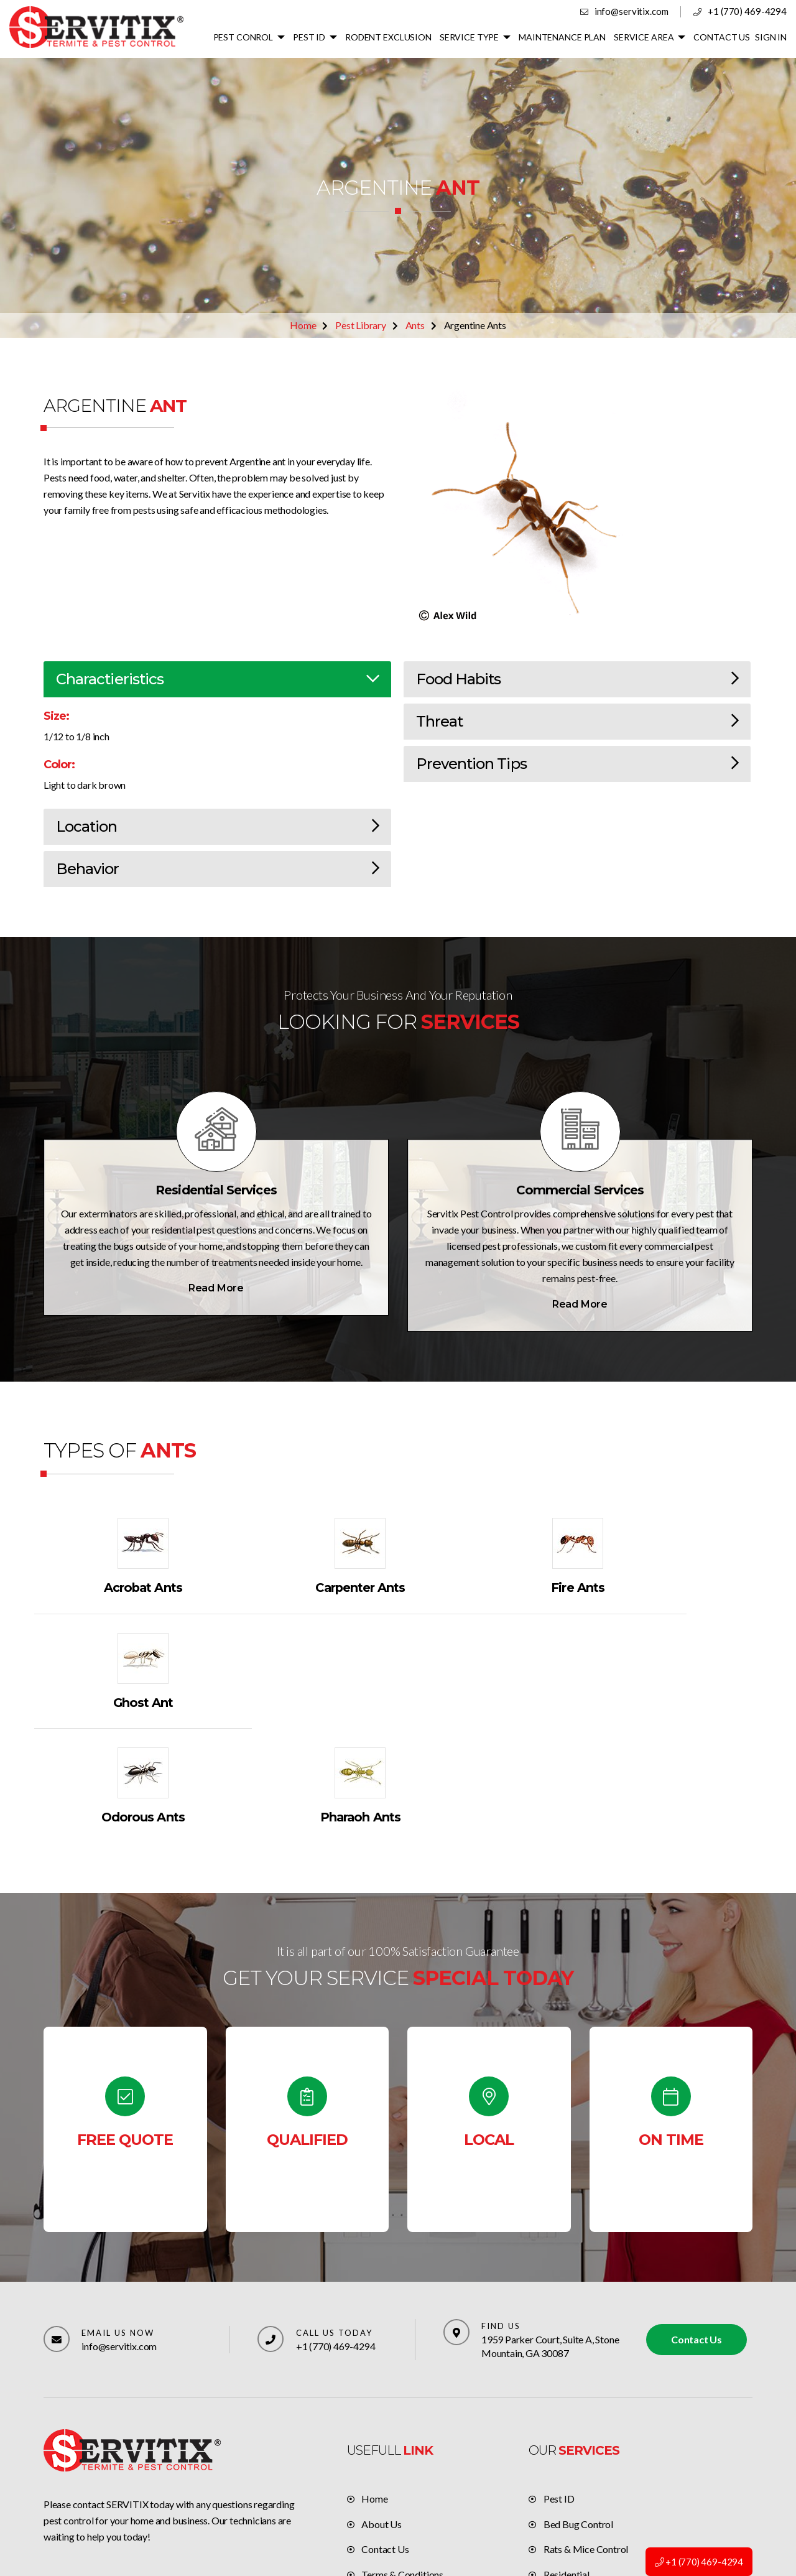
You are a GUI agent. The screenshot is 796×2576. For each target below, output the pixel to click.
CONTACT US (723, 37)
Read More (216, 1288)
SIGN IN (771, 37)
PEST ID (313, 37)
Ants (415, 325)
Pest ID (559, 2384)
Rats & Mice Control (586, 2435)
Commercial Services (580, 1190)
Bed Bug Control (578, 2410)
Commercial (569, 2486)
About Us (381, 2410)
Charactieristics (217, 680)
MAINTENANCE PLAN (564, 37)
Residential (567, 2461)
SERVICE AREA (645, 37)
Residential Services (216, 1190)
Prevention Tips (577, 764)
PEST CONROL (247, 37)
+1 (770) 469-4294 (747, 11)
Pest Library (360, 325)
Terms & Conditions (402, 2461)
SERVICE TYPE (471, 37)
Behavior (217, 869)
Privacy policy (390, 2486)
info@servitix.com (632, 11)
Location (217, 827)
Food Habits (577, 680)
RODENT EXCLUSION (391, 37)
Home (303, 325)
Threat (577, 722)
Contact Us (696, 2225)
